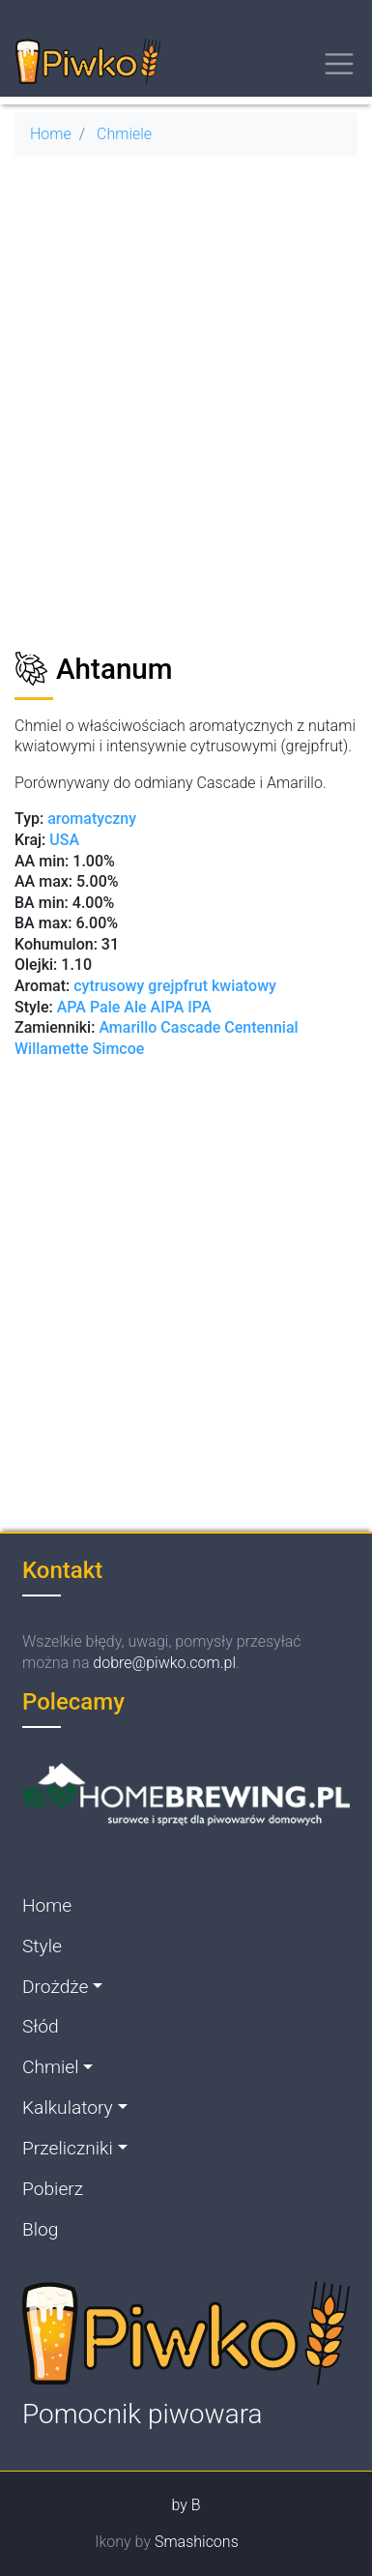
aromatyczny (91, 818)
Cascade (190, 1027)
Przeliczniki (67, 2148)
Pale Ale (118, 1007)
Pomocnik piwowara (142, 2414)
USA (64, 840)
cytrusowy (108, 986)
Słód (40, 2026)
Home (51, 134)
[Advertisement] (186, 412)
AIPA (168, 1007)
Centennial (261, 1027)
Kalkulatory (67, 2107)
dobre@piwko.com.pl (164, 1663)
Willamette (53, 1048)
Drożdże (55, 1987)
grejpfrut (178, 986)
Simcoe (119, 1048)
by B (185, 2505)
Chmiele (124, 134)
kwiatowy (244, 986)
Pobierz (52, 2189)
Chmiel (50, 2067)
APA (71, 1007)
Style (42, 1946)
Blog (40, 2229)
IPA (199, 1007)
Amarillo (129, 1027)
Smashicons (197, 2541)
